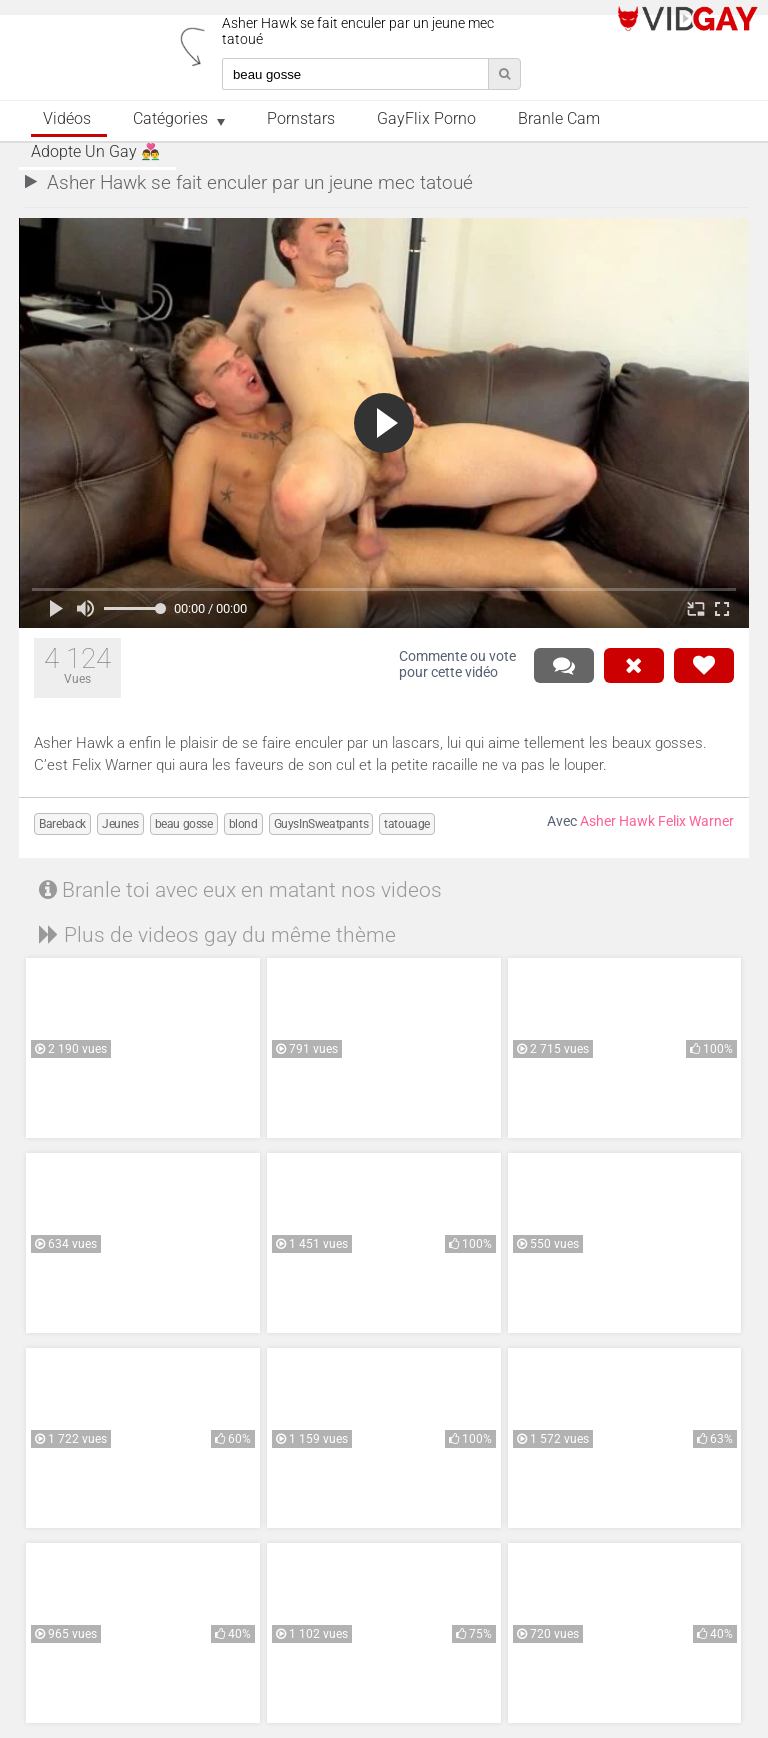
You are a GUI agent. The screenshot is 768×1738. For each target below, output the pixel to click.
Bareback (62, 824)
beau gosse (184, 824)
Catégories (170, 119)
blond (243, 824)
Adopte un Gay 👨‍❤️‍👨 (95, 152)
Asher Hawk (617, 821)
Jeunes (120, 824)
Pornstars (301, 119)
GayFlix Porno (426, 119)
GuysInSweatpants (321, 824)
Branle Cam (559, 119)
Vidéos (67, 119)
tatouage (407, 824)
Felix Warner (696, 821)
